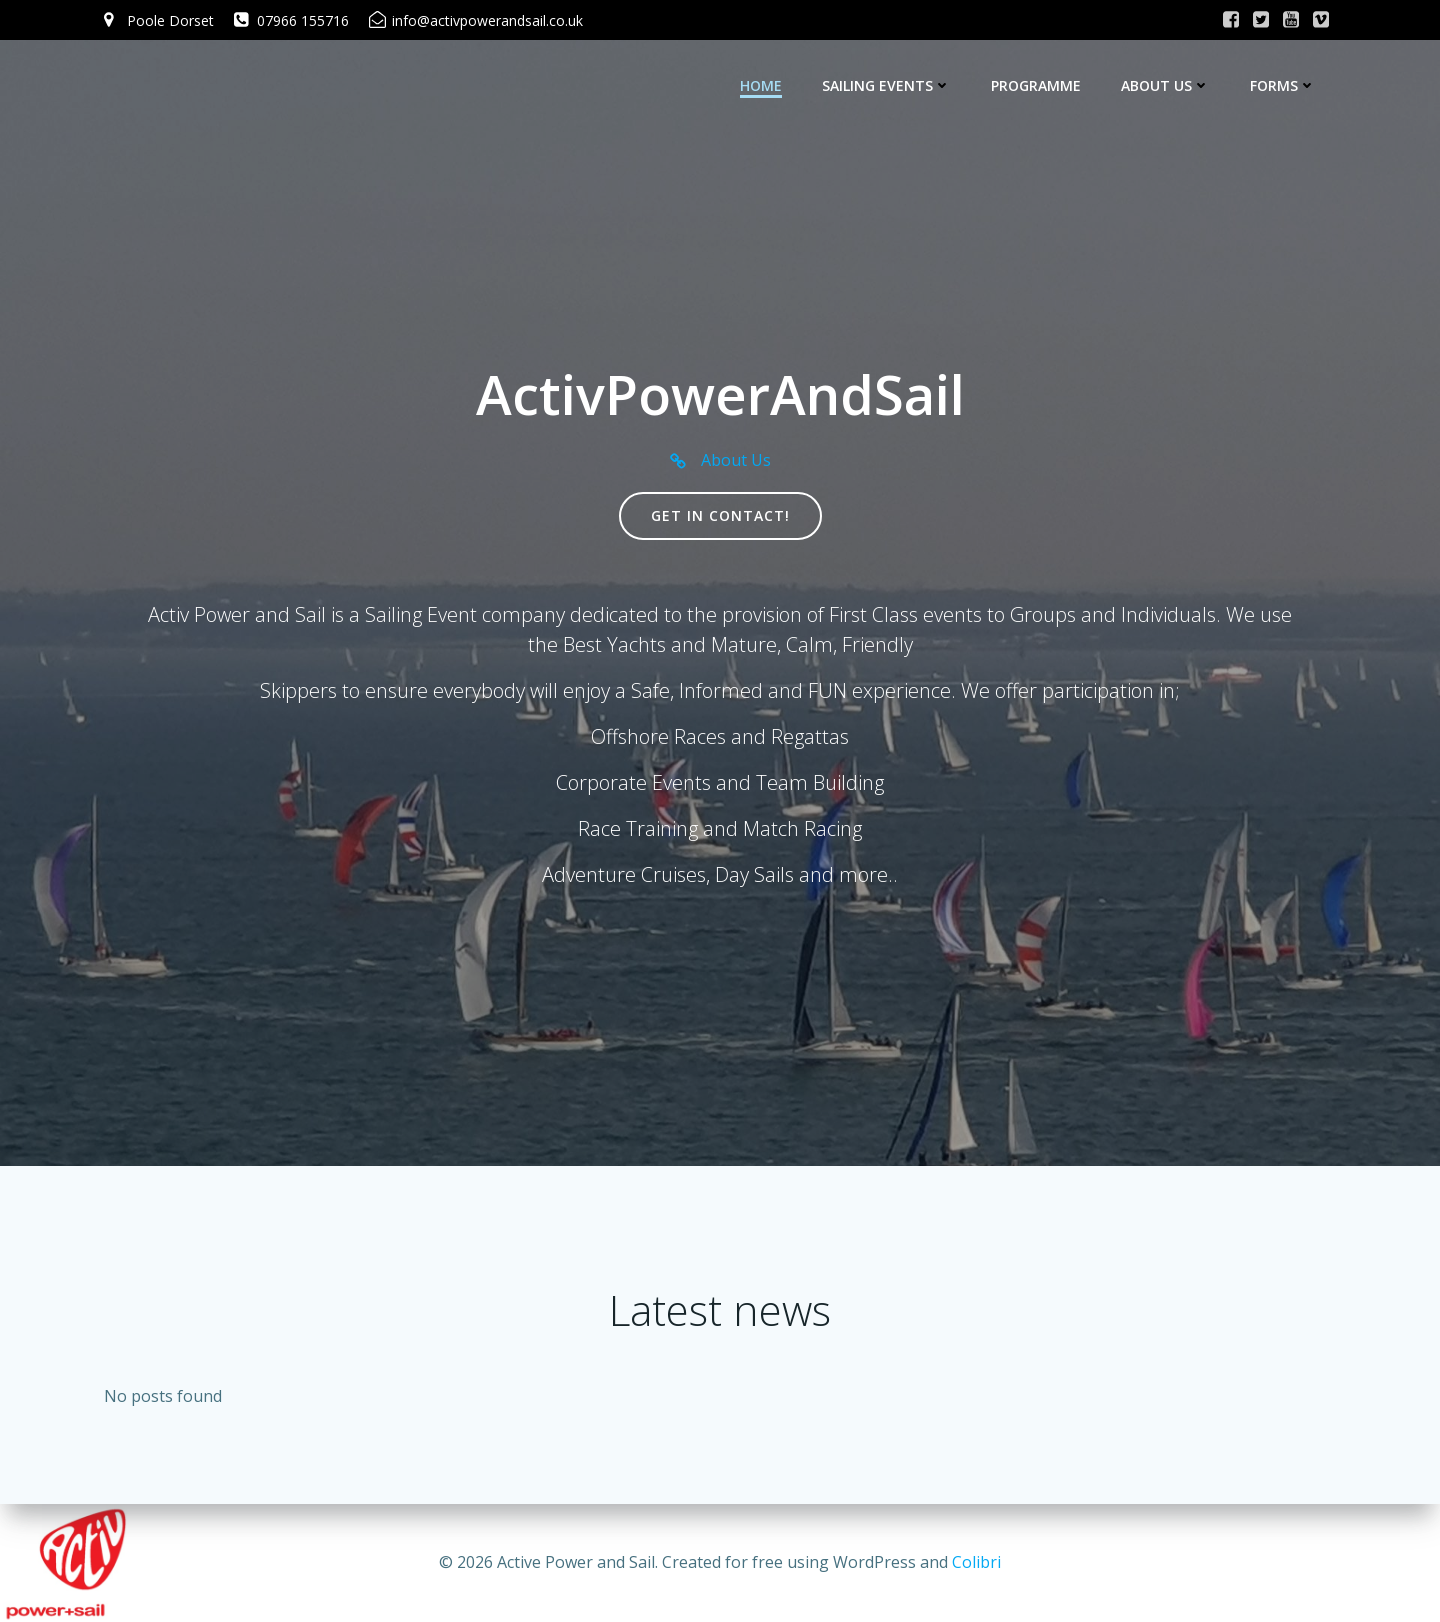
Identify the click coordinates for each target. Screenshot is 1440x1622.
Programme (1036, 85)
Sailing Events (886, 85)
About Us (1165, 85)
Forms (1283, 85)
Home (761, 85)
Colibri (976, 1562)
